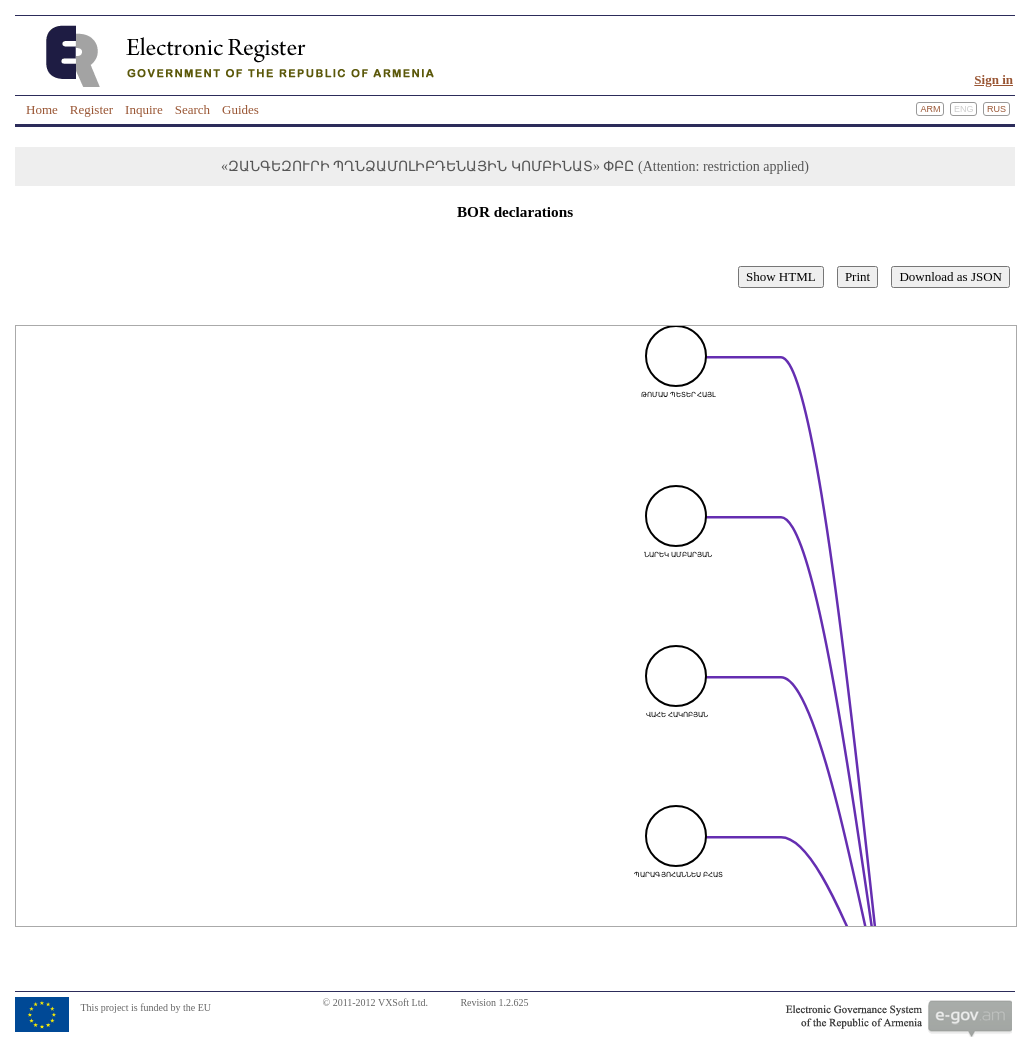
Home (42, 109)
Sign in (993, 79)
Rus (996, 109)
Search (192, 109)
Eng (964, 109)
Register (91, 109)
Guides (240, 109)
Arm (930, 109)
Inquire (144, 109)
